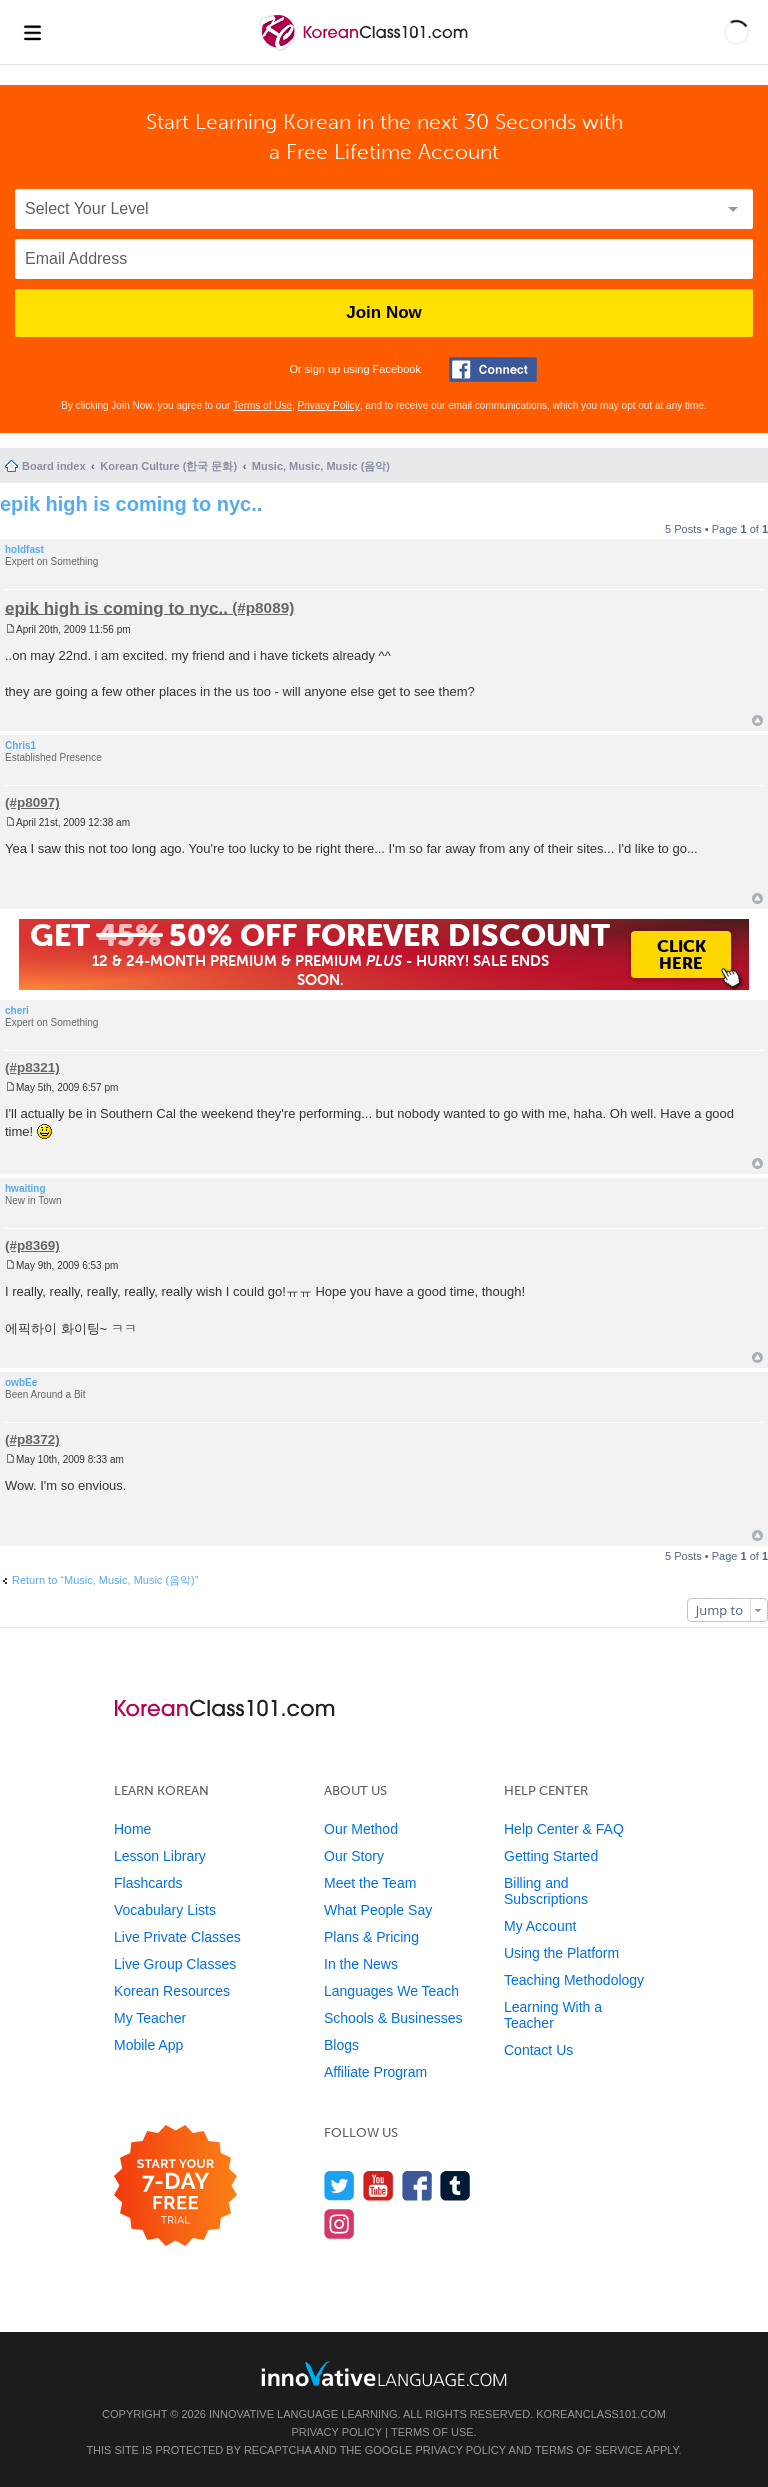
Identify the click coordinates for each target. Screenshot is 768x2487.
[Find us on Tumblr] (455, 2185)
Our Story (354, 1856)
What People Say (378, 1910)
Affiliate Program (375, 2072)
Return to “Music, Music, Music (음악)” (105, 1580)
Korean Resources (172, 1991)
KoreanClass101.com (601, 2414)
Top (757, 720)
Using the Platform (561, 1953)
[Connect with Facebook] (493, 369)
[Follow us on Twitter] (339, 2185)
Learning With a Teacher (553, 2015)
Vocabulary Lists (165, 1910)
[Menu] (32, 32)
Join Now (384, 312)
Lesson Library (160, 1856)
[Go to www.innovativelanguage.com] (384, 2373)
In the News (361, 1964)
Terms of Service (589, 2450)
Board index (54, 466)
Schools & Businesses (393, 2018)
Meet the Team (370, 1883)
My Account (540, 1926)
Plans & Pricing (371, 1937)
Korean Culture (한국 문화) (168, 466)
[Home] (365, 48)
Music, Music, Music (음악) (321, 466)
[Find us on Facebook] (417, 2185)
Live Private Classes (177, 1937)
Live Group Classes (175, 1964)
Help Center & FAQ (564, 1829)
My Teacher (150, 2018)
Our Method (361, 1829)
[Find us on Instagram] (339, 2223)
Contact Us (538, 2050)
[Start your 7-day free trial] (175, 2186)
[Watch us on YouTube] (378, 2185)
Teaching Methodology (574, 1980)
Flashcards (148, 1883)
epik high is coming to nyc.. (131, 504)
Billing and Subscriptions (546, 1891)
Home (132, 1829)
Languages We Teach (391, 1991)
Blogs (341, 2045)
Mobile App (148, 2045)
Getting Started (551, 1856)
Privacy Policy (329, 405)
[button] (736, 32)
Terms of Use (262, 405)
